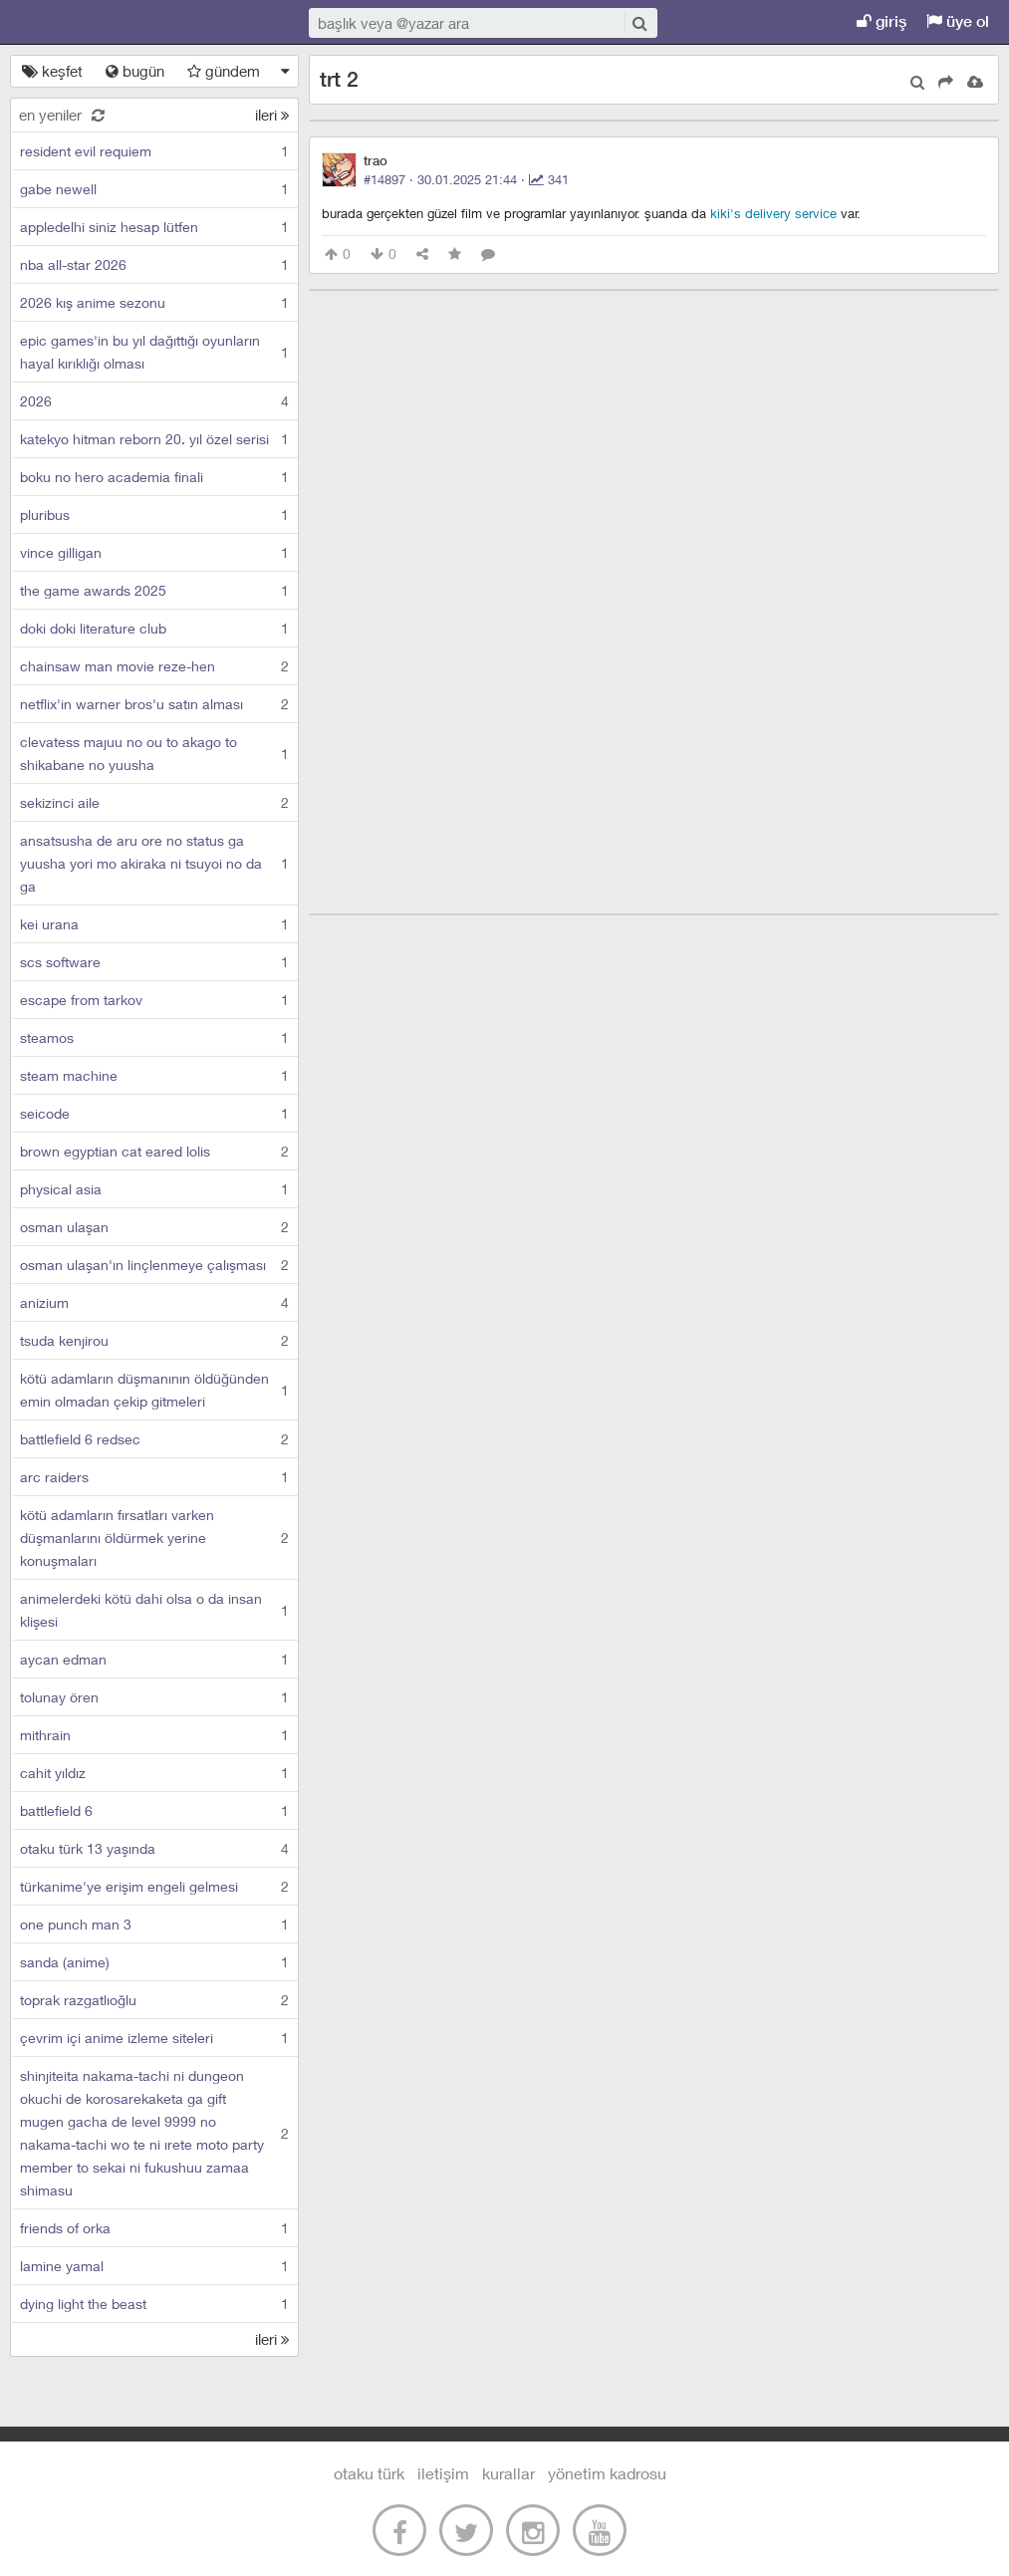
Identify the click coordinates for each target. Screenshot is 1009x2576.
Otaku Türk (111, 22)
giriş (881, 21)
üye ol (957, 21)
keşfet (52, 71)
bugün (135, 71)
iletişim (443, 2472)
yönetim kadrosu (607, 2472)
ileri (272, 115)
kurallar (508, 2472)
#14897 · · (466, 179)
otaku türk (369, 2472)
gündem (223, 71)
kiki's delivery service (773, 213)
